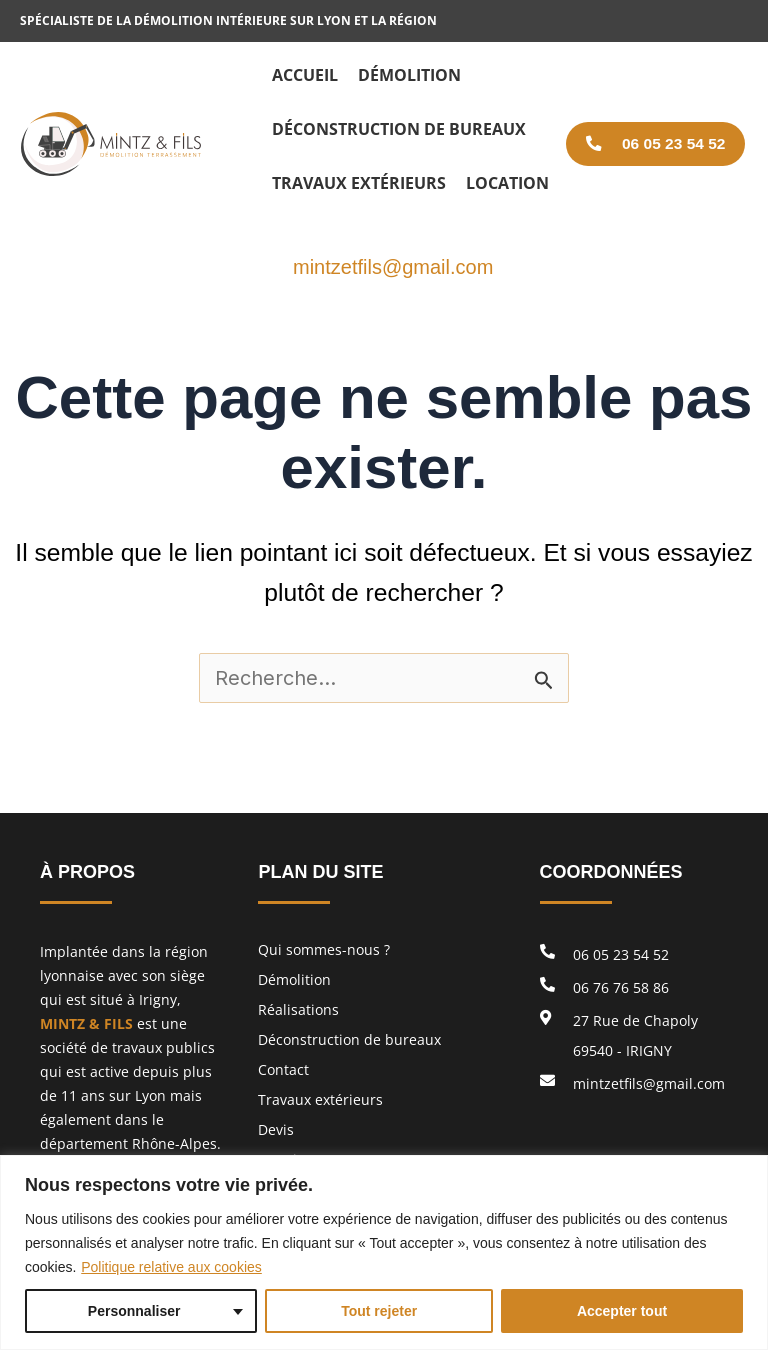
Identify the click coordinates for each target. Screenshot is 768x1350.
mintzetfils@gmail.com (393, 267)
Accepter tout (622, 1311)
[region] (384, 1252)
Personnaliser (134, 1311)
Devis (276, 1129)
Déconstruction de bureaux (349, 1039)
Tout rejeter (379, 1311)
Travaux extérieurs (320, 1099)
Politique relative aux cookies (171, 1267)
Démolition (294, 979)
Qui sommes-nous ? (324, 949)
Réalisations (298, 1009)
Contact (283, 1069)
